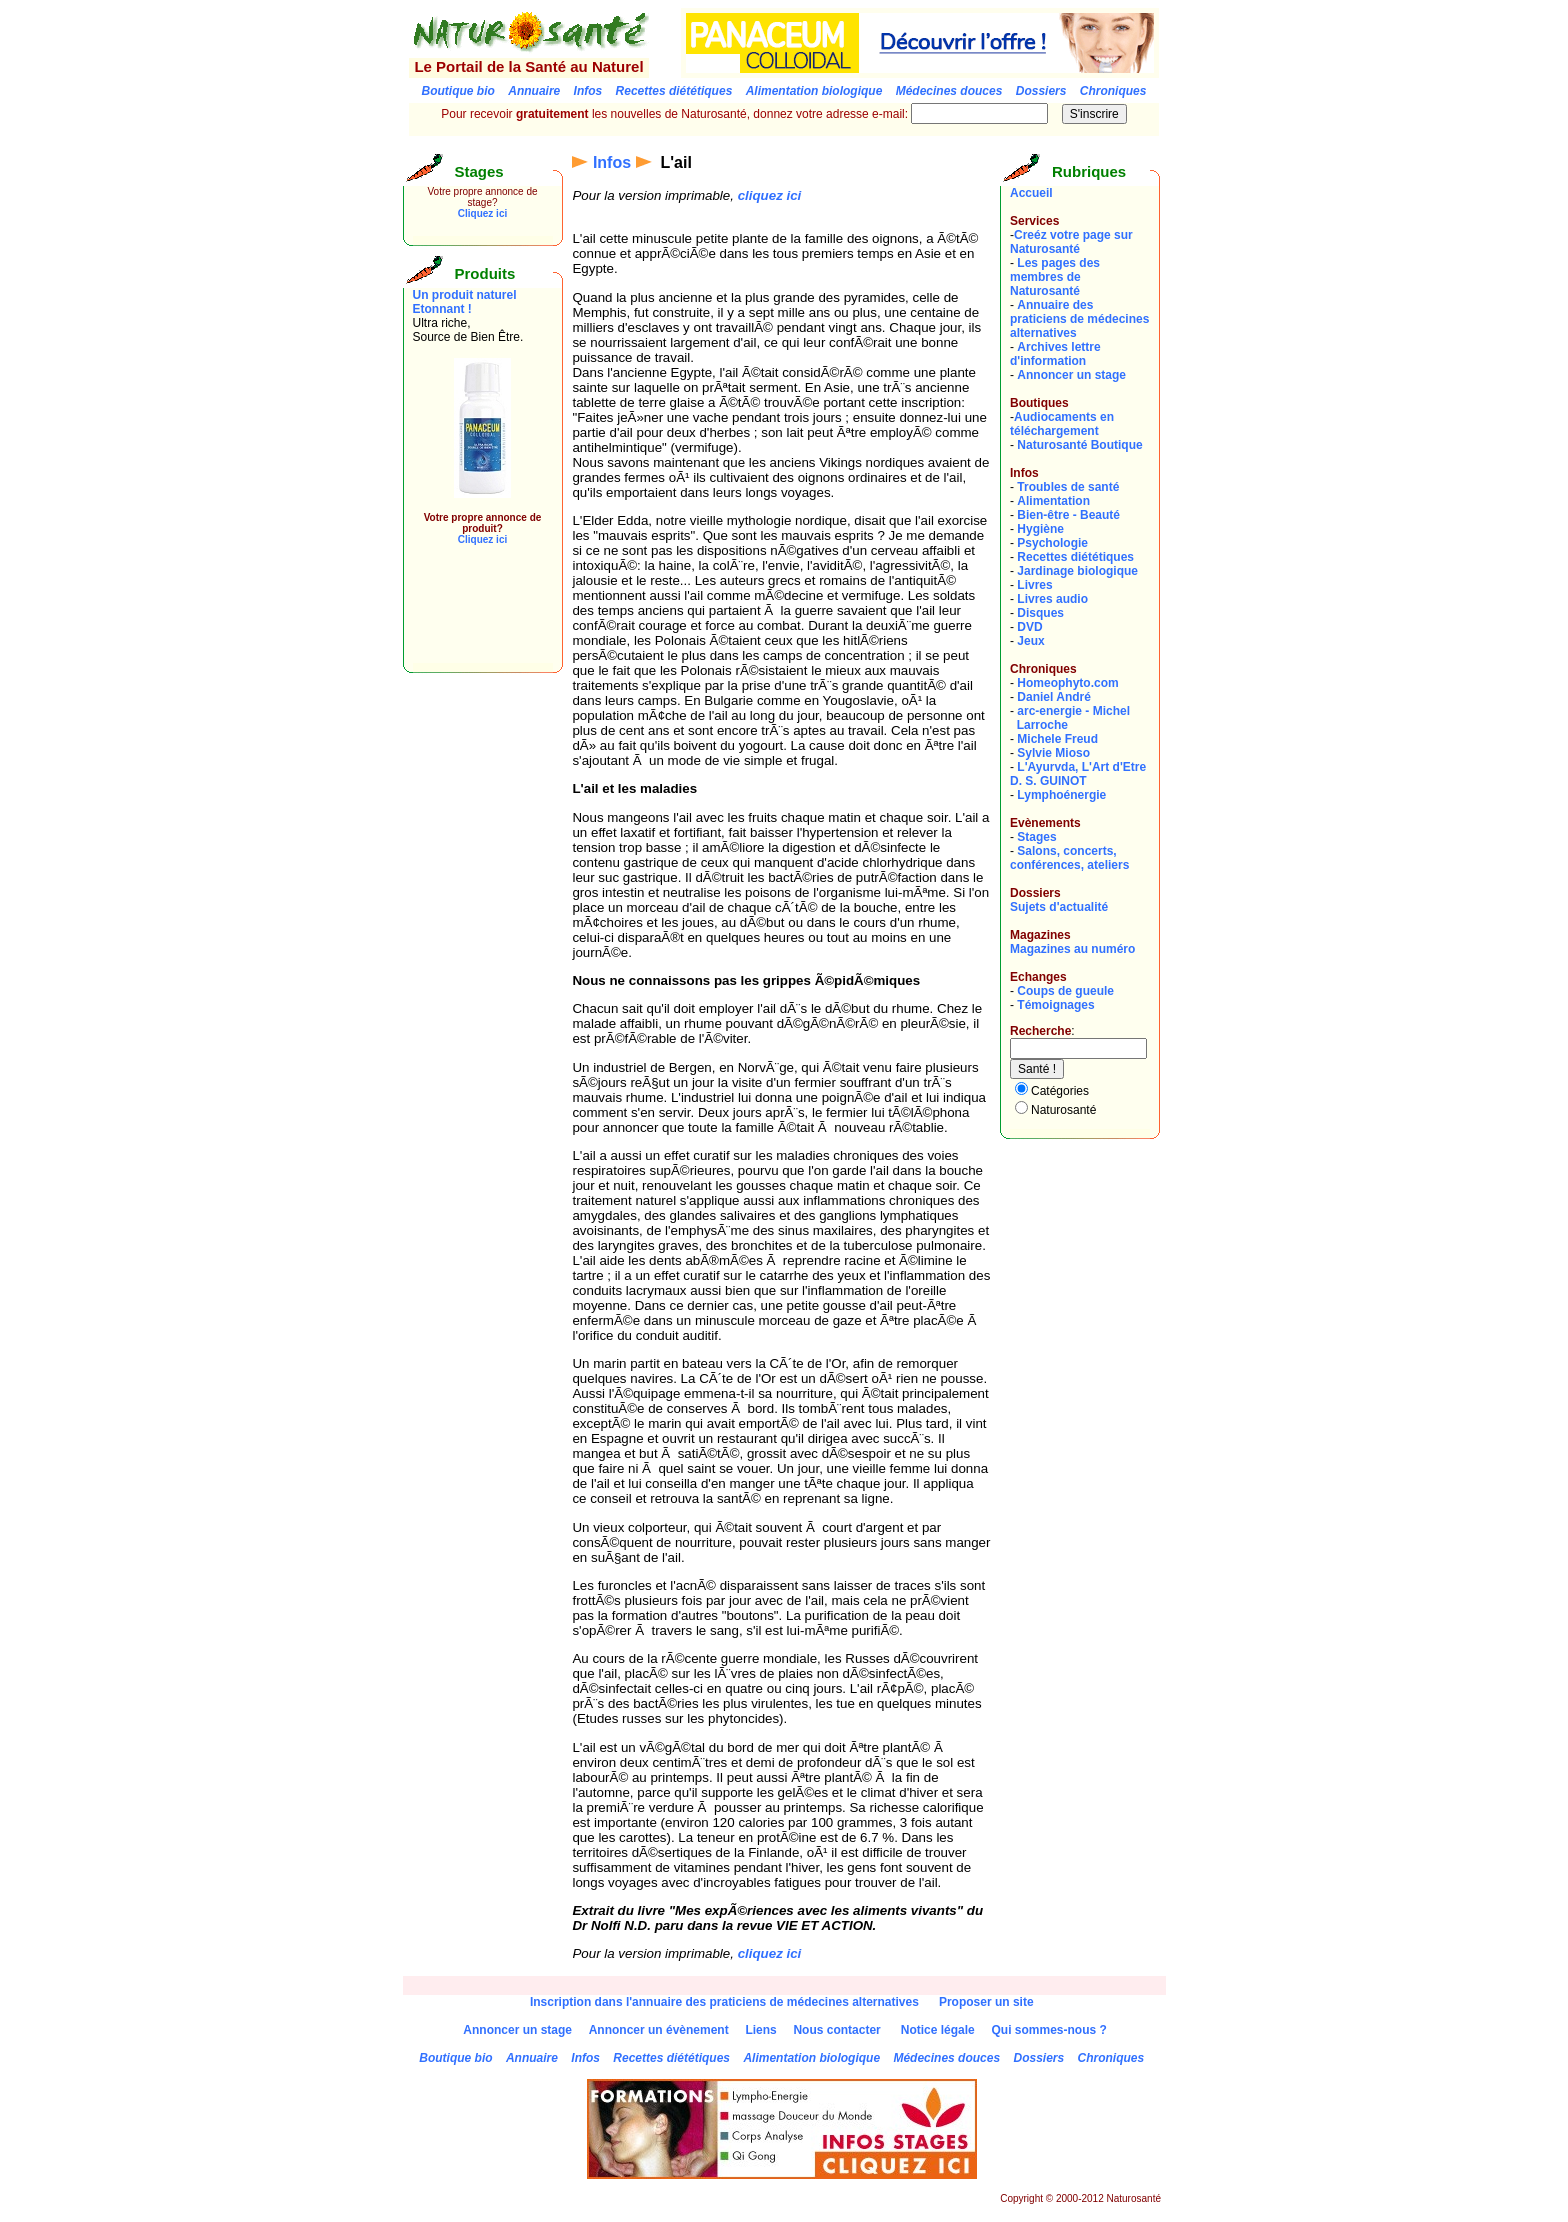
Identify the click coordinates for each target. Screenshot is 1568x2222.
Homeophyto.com (1067, 683)
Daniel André (1054, 697)
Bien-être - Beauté (1068, 515)
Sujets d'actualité (1059, 907)
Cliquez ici (482, 213)
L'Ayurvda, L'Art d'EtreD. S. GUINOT (1078, 774)
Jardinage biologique (1077, 571)
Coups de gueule (1065, 991)
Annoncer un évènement (659, 2030)
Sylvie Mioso (1053, 753)
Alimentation (1053, 501)
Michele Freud (1057, 739)
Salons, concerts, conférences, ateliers (1069, 858)
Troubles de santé (1068, 487)
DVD (1029, 627)
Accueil (1031, 193)
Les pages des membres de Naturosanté (1055, 277)
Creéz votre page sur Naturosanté (1071, 242)
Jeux (1030, 641)
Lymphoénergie (1061, 795)
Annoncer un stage (1071, 375)
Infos (612, 162)
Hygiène (1040, 529)
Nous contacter (836, 2030)
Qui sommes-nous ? (1048, 2030)
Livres (1034, 585)
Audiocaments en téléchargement (1062, 424)
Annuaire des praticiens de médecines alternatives (1079, 319)
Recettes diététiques (1075, 557)
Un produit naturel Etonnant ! (465, 302)
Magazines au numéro (1072, 949)
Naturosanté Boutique (1079, 445)
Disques (1040, 613)
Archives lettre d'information (1055, 354)
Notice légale (938, 2030)
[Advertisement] (473, 618)
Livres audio (1052, 599)
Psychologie (1052, 543)
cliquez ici (770, 195)
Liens (760, 2030)
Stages (1036, 837)
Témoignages (1055, 1005)
